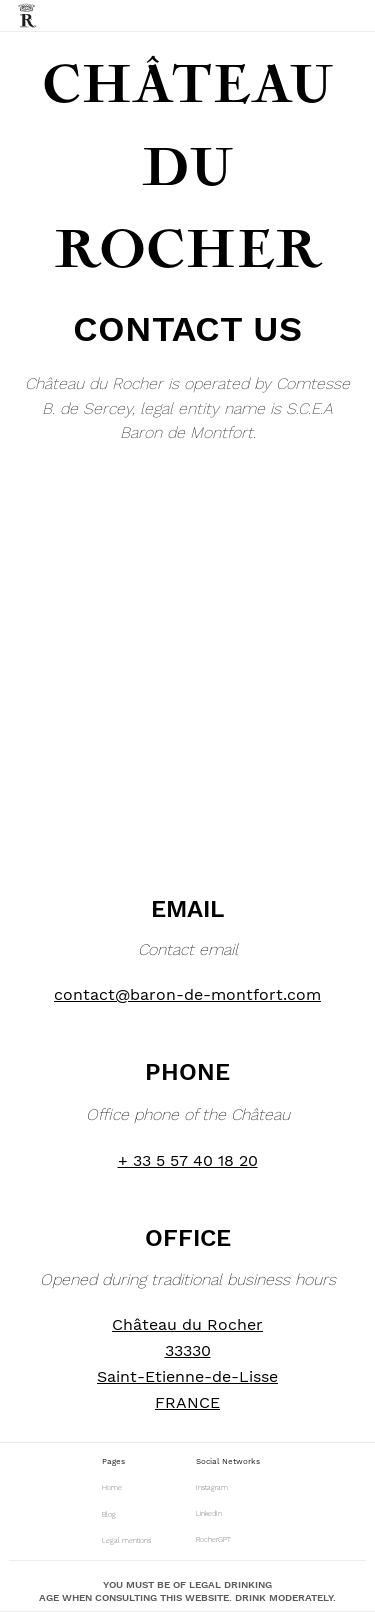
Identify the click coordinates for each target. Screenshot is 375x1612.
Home (112, 1487)
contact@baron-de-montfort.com (187, 994)
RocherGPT (213, 1539)
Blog (109, 1514)
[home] (28, 15)
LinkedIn (209, 1513)
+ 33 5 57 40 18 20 (188, 1160)
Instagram (212, 1487)
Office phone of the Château (188, 1114)
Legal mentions (126, 1540)
